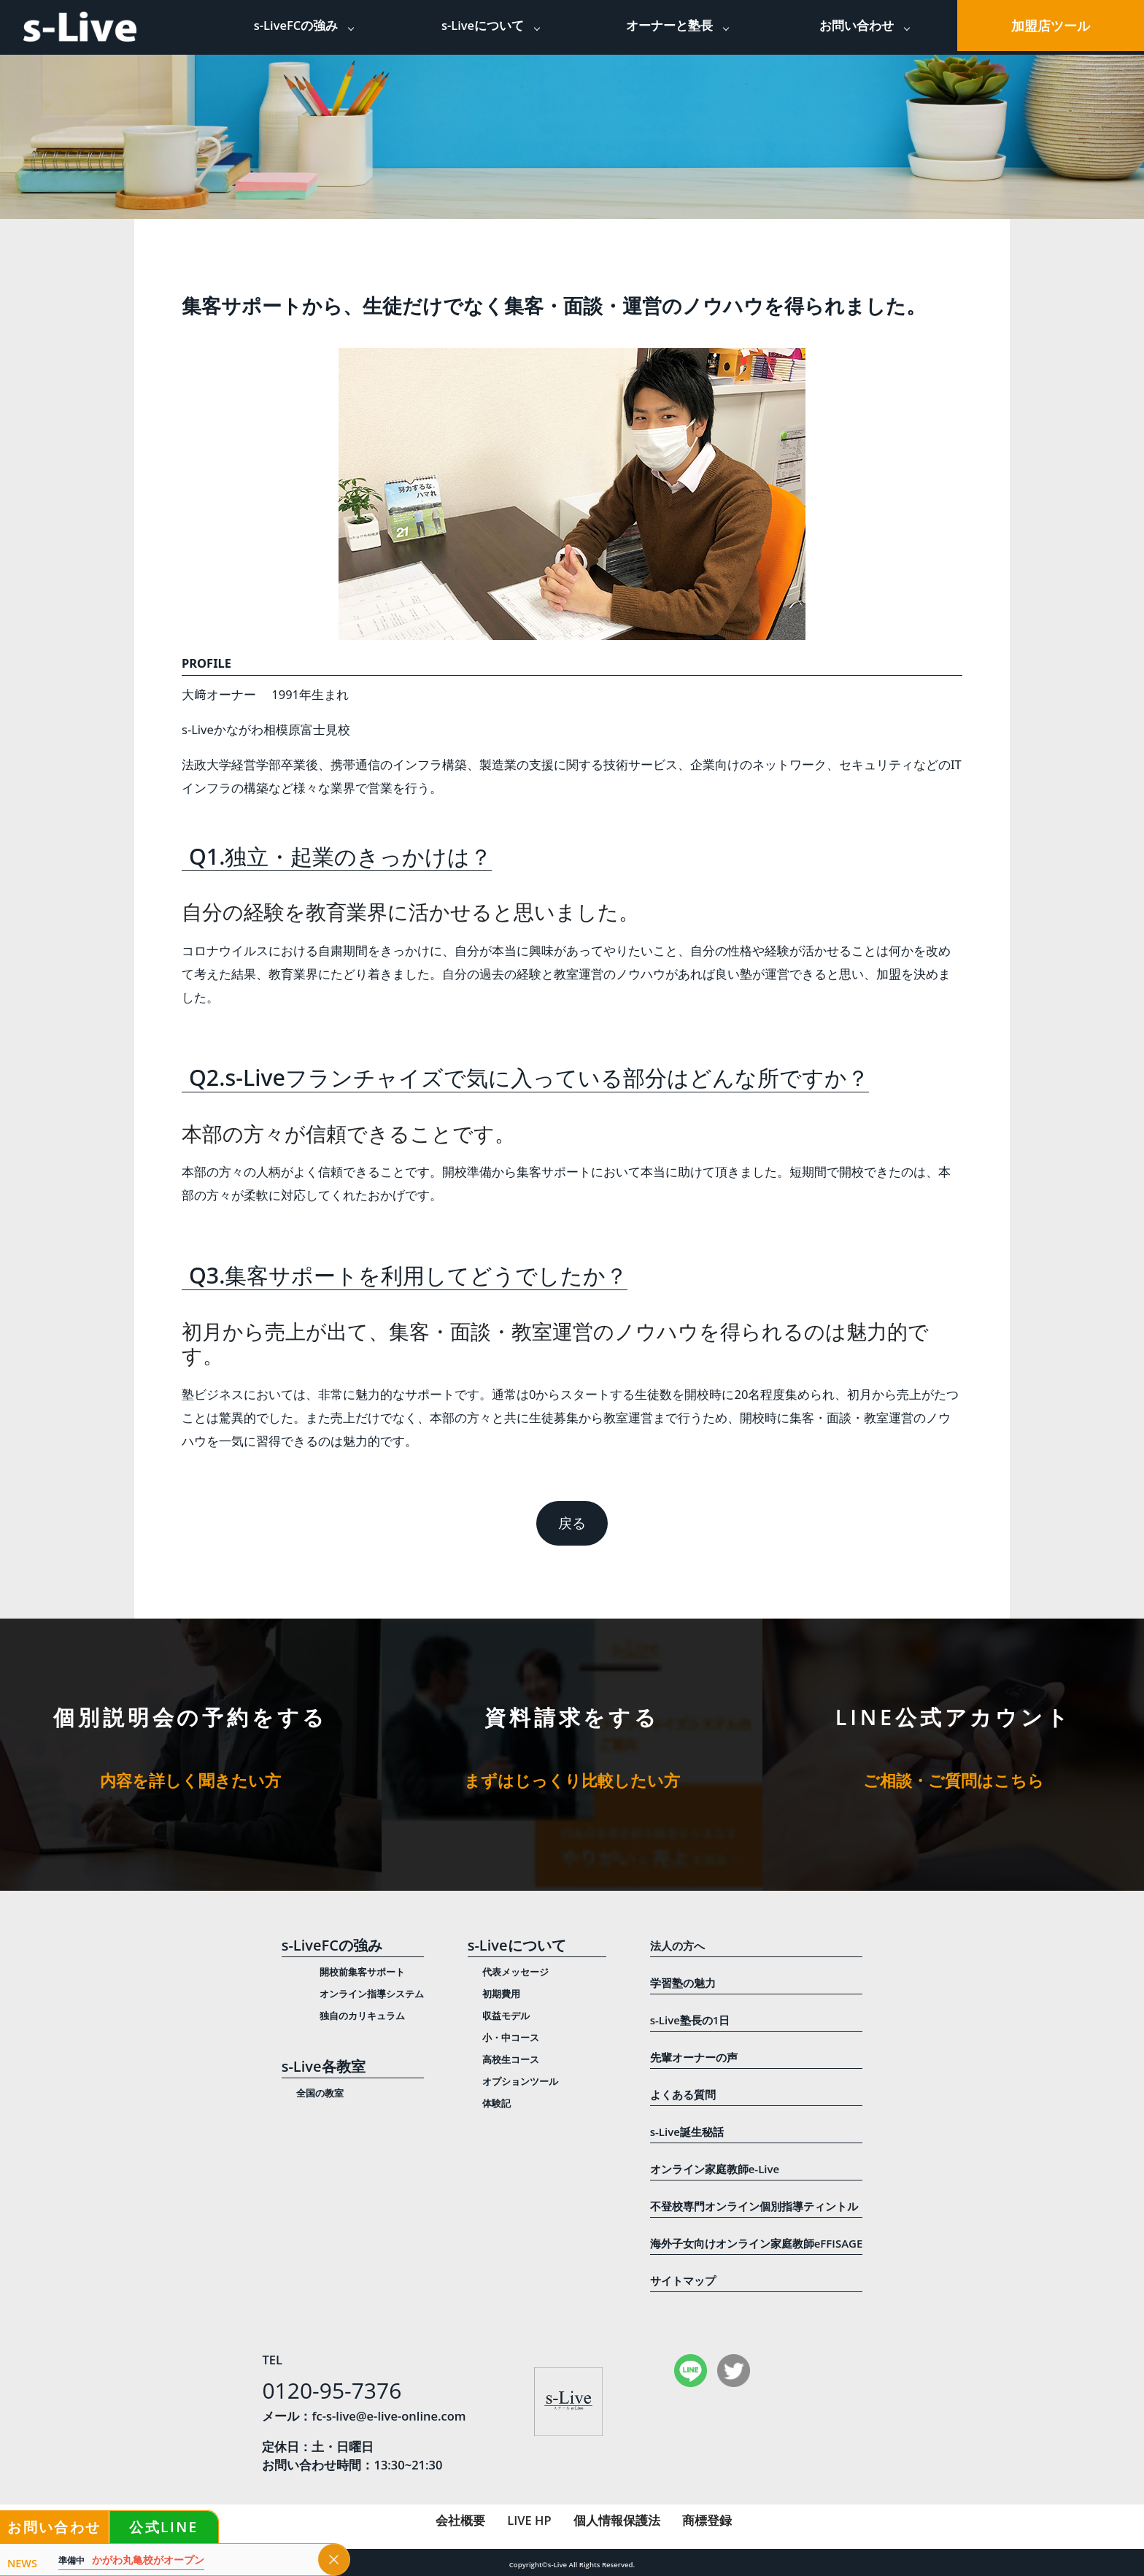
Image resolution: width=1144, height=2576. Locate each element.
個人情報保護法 (616, 2520)
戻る (572, 1522)
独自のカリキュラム (362, 2015)
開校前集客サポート (362, 1971)
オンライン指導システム (372, 1993)
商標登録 (707, 2520)
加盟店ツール (1050, 25)
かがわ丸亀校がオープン (131, 2560)
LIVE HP (529, 2520)
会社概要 (460, 2520)
